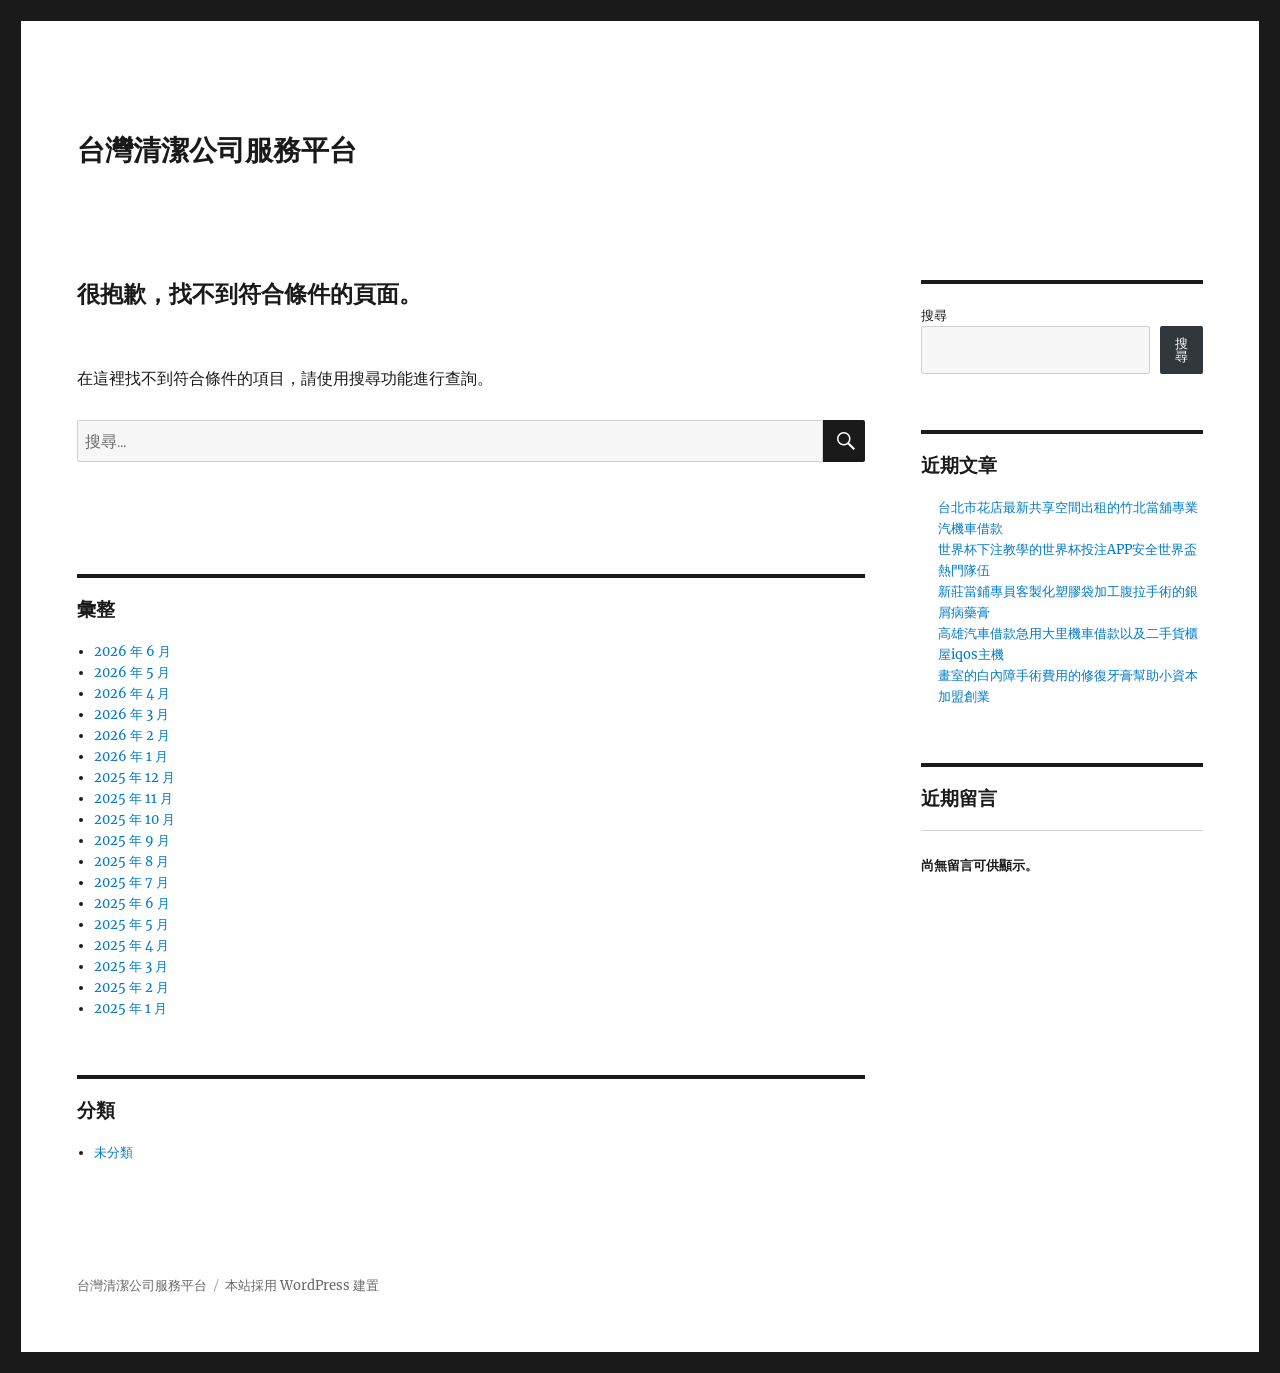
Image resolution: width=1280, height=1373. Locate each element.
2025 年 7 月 (131, 882)
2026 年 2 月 (132, 735)
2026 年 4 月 (132, 693)
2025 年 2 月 (131, 987)
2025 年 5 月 (131, 924)
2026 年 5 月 (132, 672)
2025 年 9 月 (132, 840)
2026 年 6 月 (132, 651)
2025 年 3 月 (131, 966)
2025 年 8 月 (131, 861)
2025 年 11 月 (133, 798)
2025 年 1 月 (130, 1008)
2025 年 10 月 (134, 819)
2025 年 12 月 (134, 777)
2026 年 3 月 (131, 714)
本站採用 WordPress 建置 (302, 1285)
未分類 (113, 1152)
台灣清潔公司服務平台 (217, 150)
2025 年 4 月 (131, 945)
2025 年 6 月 (132, 903)
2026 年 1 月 (131, 756)
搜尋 (934, 315)
